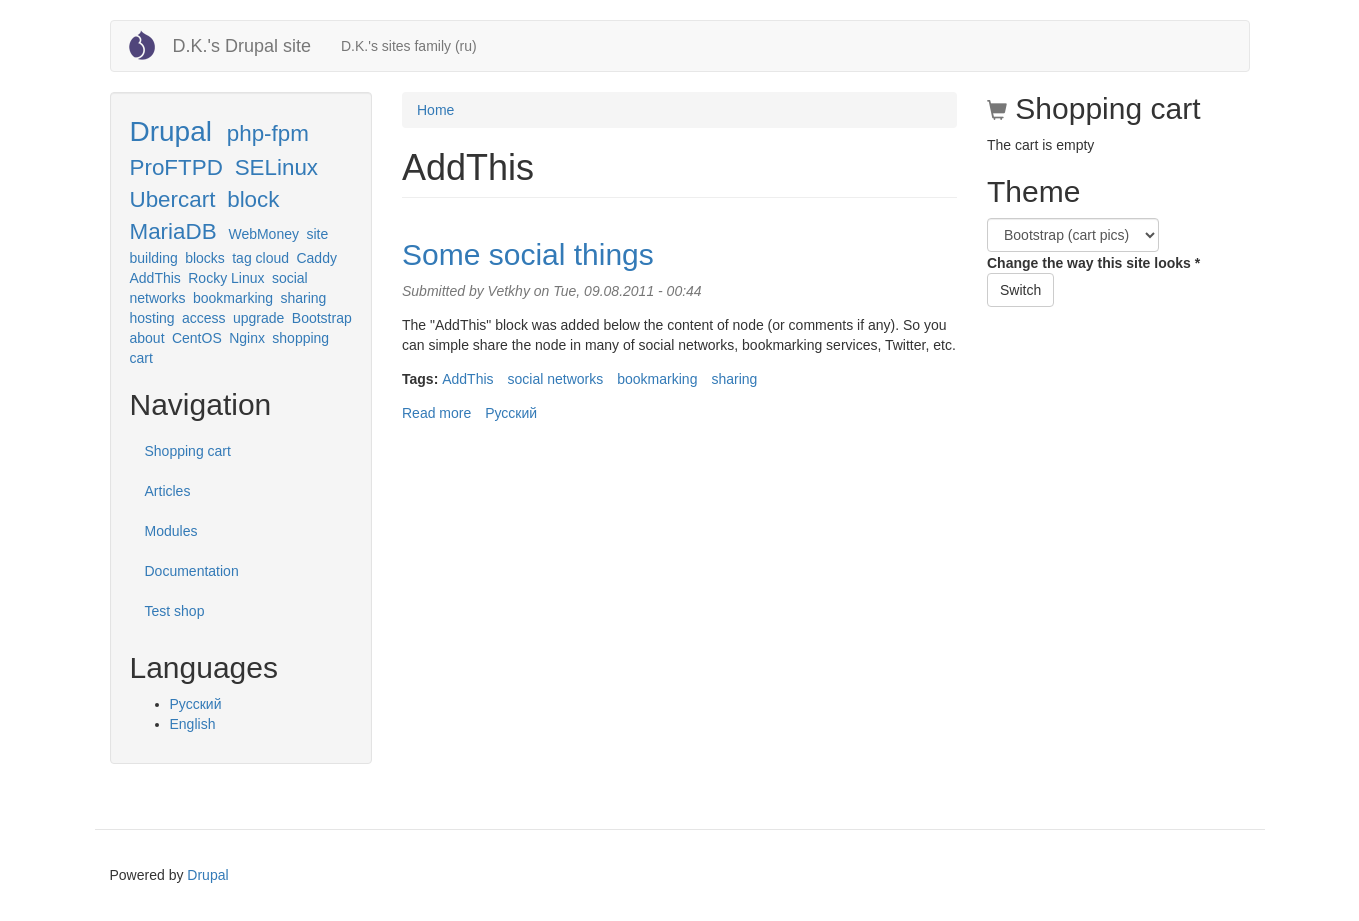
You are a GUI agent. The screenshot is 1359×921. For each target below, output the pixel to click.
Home (435, 110)
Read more (436, 413)
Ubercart (173, 199)
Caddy (316, 258)
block (253, 199)
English (193, 724)
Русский (196, 704)
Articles (168, 491)
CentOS (197, 338)
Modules (171, 531)
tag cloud (260, 258)
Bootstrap (322, 318)
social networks (556, 379)
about (147, 338)
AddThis (155, 278)
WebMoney (263, 234)
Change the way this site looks (1093, 263)
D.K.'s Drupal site (242, 46)
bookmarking (233, 298)
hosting (152, 318)
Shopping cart (188, 451)
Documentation (192, 571)
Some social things (528, 254)
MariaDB (173, 231)
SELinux (276, 167)
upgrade (258, 318)
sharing (303, 298)
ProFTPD (176, 167)
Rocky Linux (226, 278)
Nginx (247, 338)
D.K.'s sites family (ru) (409, 46)
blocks (205, 258)
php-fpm (268, 133)
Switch (1020, 290)
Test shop (175, 611)
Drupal (171, 131)
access (204, 318)
